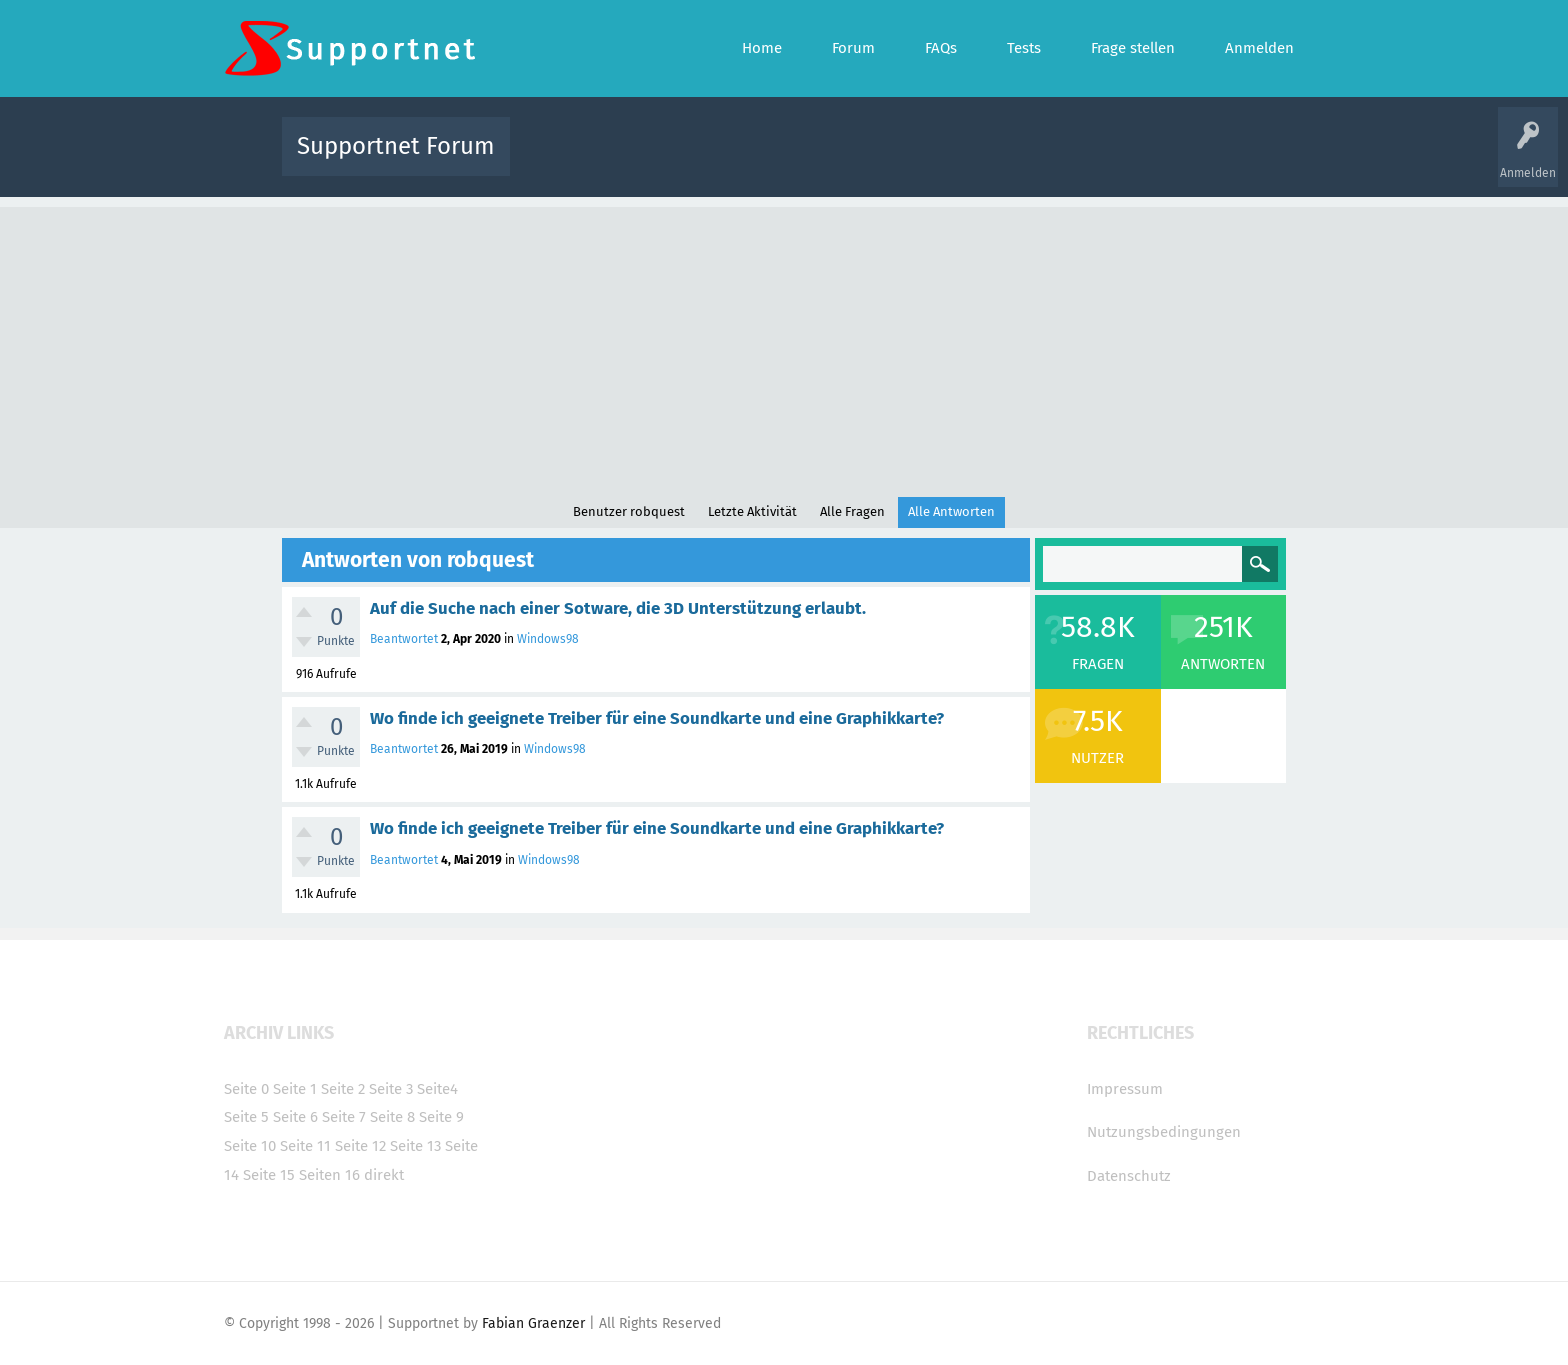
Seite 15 (269, 1175)
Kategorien (962, 160)
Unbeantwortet (809, 160)
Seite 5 (246, 1117)
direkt (384, 1175)
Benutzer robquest (629, 511)
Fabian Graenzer (533, 1323)
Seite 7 (344, 1117)
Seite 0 (246, 1089)
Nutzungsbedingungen (1164, 1132)
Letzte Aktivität (752, 511)
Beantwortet (404, 639)
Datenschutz (1129, 1176)
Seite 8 (392, 1117)
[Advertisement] (784, 347)
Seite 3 (391, 1089)
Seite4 (437, 1089)
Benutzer (1034, 160)
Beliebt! (727, 160)
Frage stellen (1111, 160)
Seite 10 (250, 1146)
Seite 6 (295, 1117)
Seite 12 (360, 1146)
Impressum (1125, 1089)
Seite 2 (343, 1089)
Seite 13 (415, 1146)
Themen (892, 160)
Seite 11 (305, 1146)
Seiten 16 (329, 1175)
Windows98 (548, 639)
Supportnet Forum (396, 146)
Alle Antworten (951, 511)
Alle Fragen (657, 160)
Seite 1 (295, 1089)
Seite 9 (441, 1117)
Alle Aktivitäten (566, 160)
